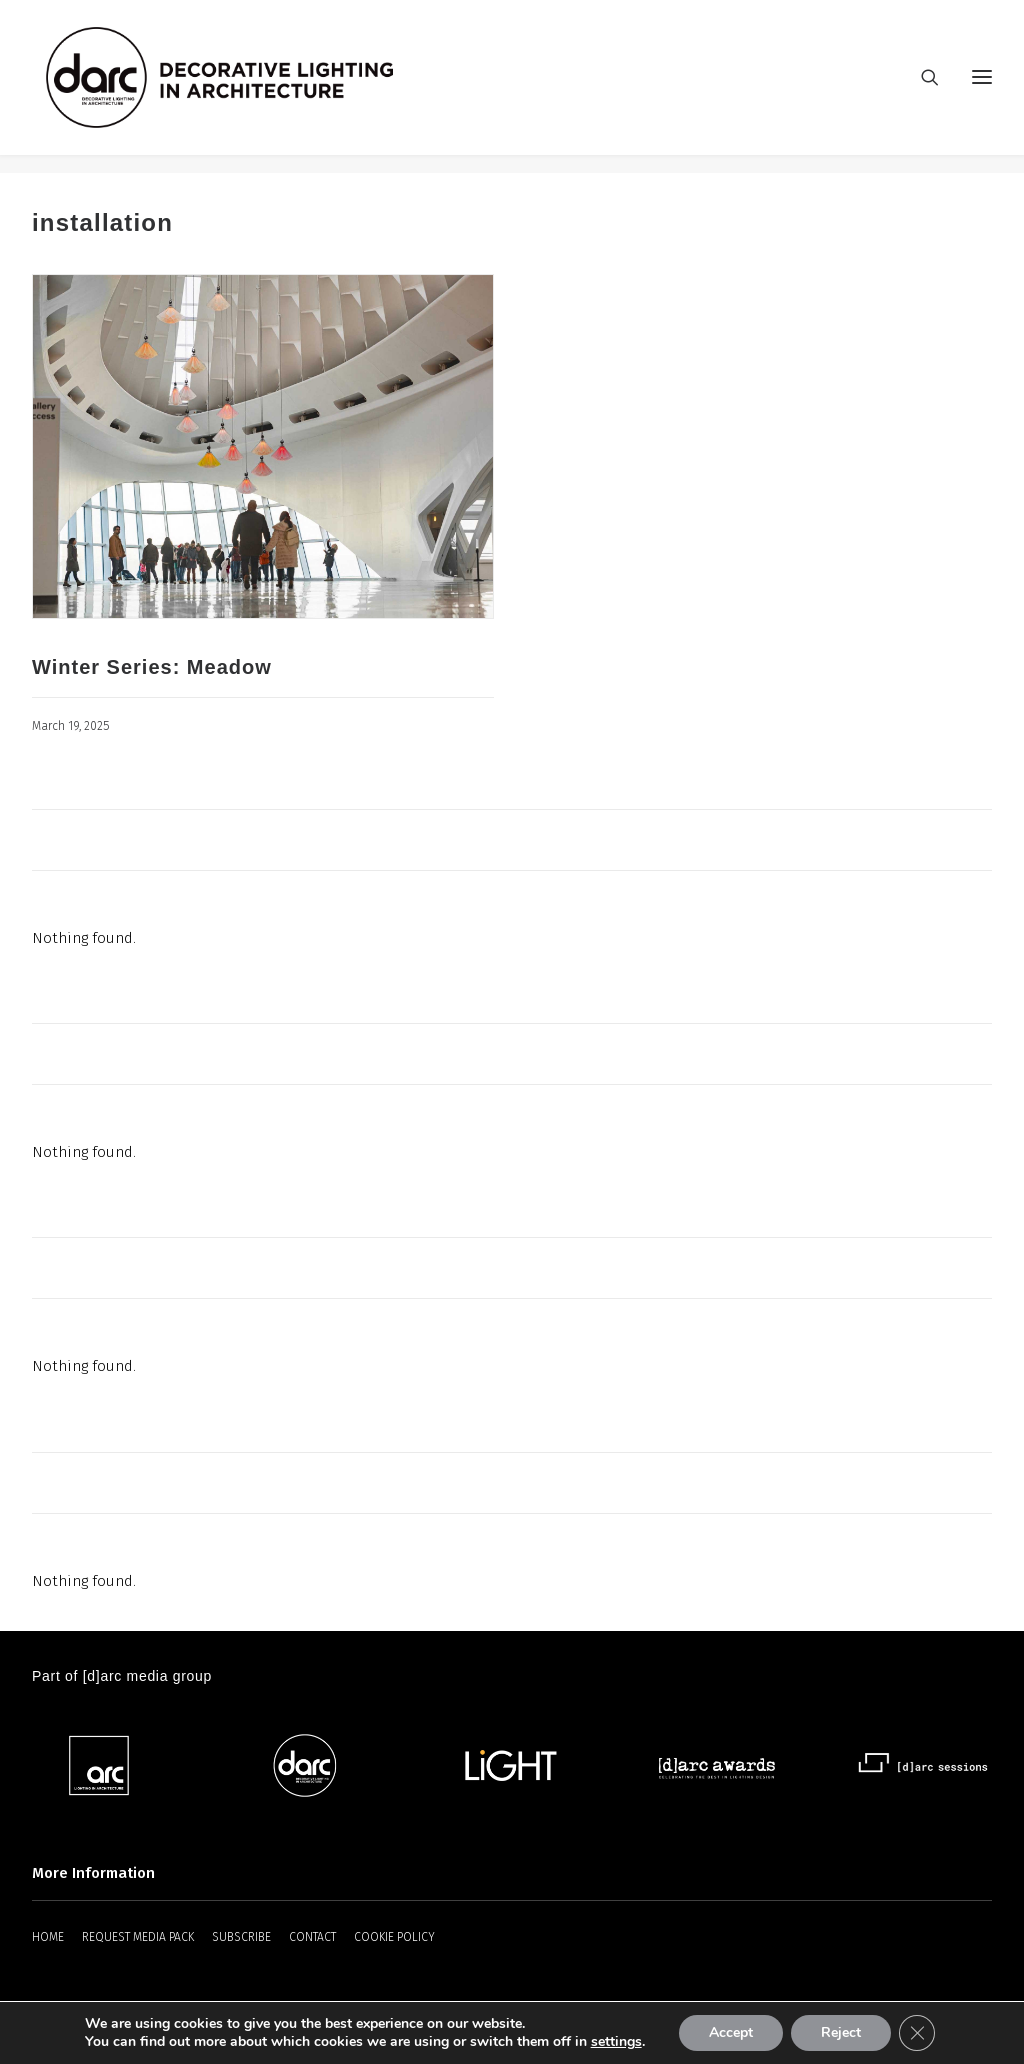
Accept (731, 2032)
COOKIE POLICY (394, 1937)
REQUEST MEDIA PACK (138, 1937)
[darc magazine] (239, 87)
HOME (48, 1937)
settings (616, 2042)
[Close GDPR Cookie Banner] (917, 2033)
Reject (841, 2032)
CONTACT (312, 1937)
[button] (263, 447)
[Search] (921, 87)
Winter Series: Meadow (152, 668)
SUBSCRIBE (241, 1937)
